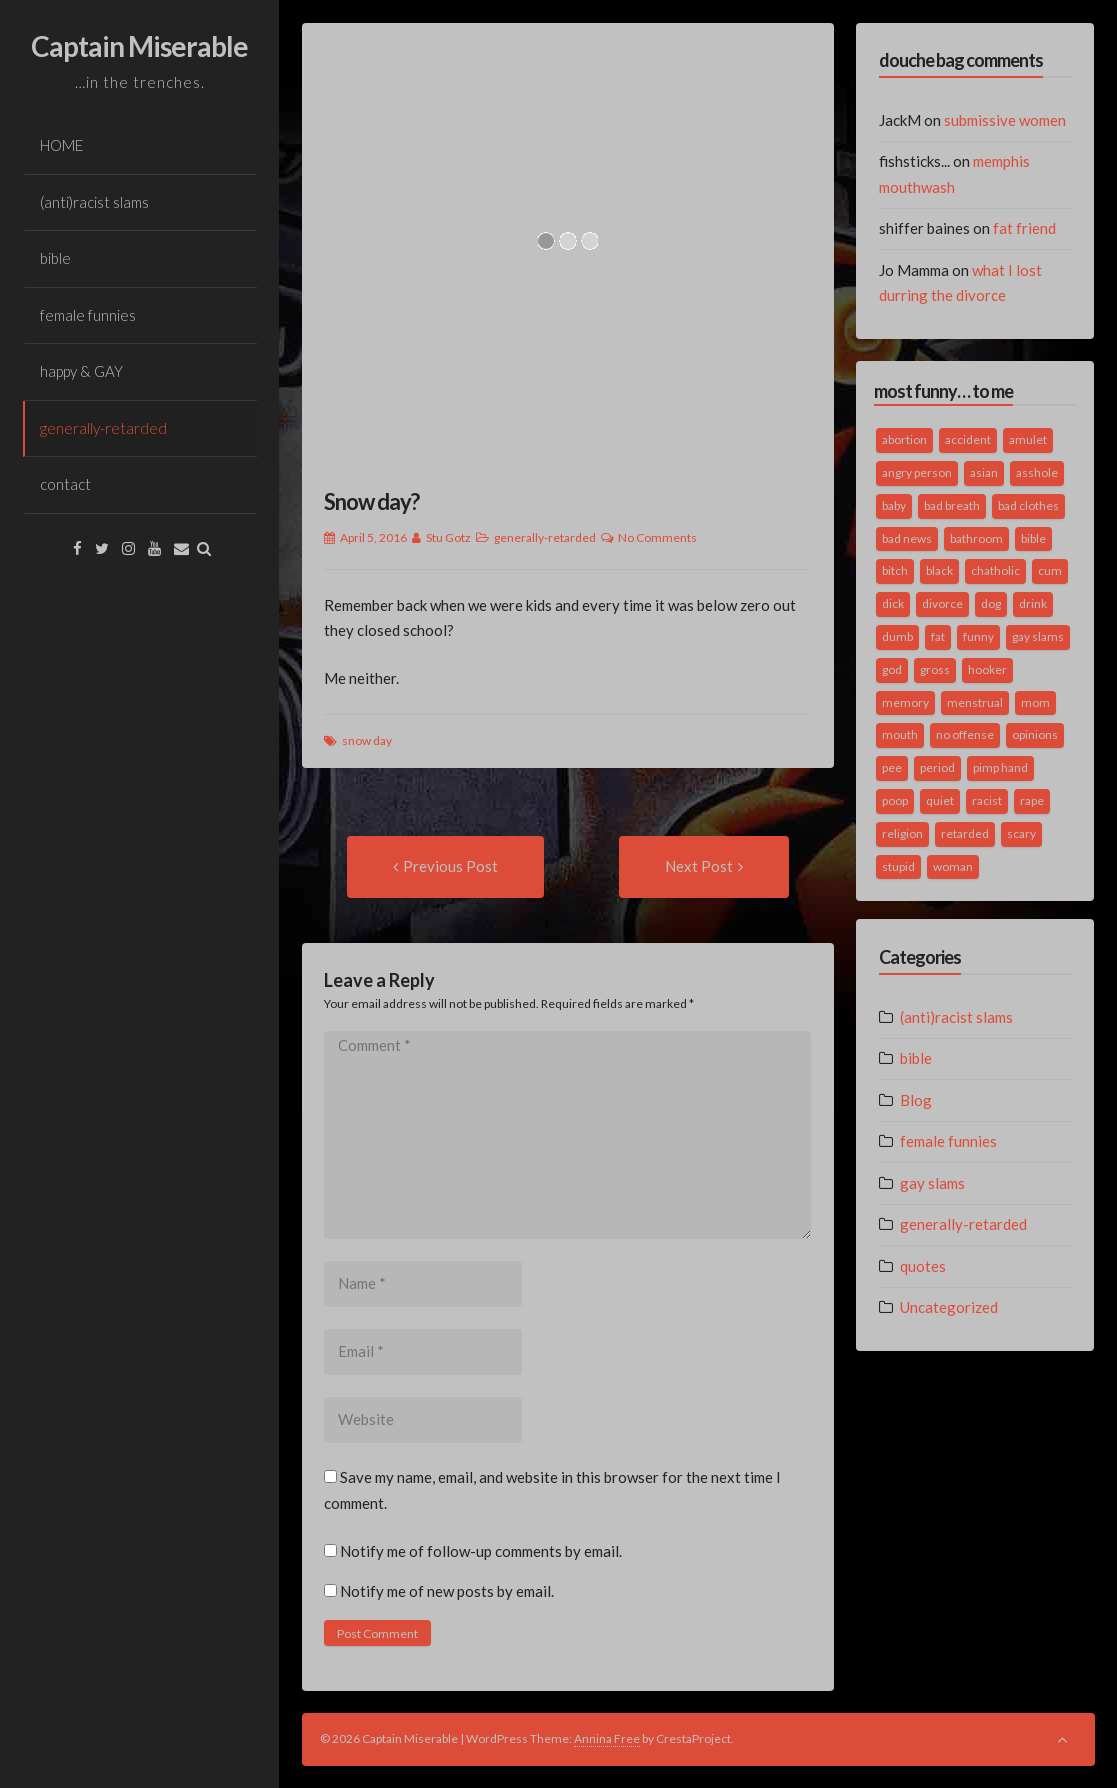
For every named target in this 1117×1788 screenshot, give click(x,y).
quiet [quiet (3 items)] (940, 800)
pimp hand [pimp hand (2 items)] (1000, 767)
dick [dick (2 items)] (893, 603)
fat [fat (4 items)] (938, 636)
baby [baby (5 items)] (894, 505)
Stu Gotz (448, 537)
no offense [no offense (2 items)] (965, 734)
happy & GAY (81, 371)
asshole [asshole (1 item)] (1037, 472)
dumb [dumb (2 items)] (897, 636)
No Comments (657, 537)
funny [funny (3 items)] (978, 636)
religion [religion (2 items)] (902, 833)
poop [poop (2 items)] (895, 800)
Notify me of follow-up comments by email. (481, 1551)
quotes (923, 1266)
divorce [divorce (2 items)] (942, 603)
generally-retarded (103, 428)
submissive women (1005, 120)
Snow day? (371, 501)
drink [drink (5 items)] (1033, 603)
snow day (367, 740)
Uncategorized (949, 1307)
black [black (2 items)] (939, 570)
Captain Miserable (139, 46)
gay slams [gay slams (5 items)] (1038, 636)
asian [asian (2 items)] (984, 472)
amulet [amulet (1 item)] (1028, 439)
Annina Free (607, 1738)
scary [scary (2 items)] (1021, 833)
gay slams (932, 1183)
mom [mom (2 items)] (1035, 702)
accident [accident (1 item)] (968, 439)
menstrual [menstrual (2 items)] (975, 702)
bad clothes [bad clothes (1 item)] (1028, 505)
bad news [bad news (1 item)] (907, 538)
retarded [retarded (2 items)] (965, 833)
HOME (61, 145)
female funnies (88, 315)
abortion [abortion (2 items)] (904, 439)
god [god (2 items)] (892, 669)
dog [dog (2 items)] (991, 603)
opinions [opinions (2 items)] (1035, 734)
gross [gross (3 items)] (935, 669)
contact (65, 484)
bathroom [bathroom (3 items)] (976, 538)
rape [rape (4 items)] (1032, 800)
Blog (916, 1100)
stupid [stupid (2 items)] (898, 866)
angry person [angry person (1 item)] (917, 472)
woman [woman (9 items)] (953, 866)
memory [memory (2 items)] (905, 702)
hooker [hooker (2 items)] (987, 669)
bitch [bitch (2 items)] (895, 570)
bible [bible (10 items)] (1033, 538)
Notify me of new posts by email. (447, 1591)
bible (55, 258)
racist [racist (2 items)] (987, 800)
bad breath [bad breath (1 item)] (952, 505)
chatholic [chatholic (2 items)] (995, 570)
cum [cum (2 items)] (1050, 570)
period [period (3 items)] (937, 767)
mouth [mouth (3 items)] (900, 734)
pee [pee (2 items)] (892, 767)
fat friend (1024, 228)
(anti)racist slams (94, 202)
